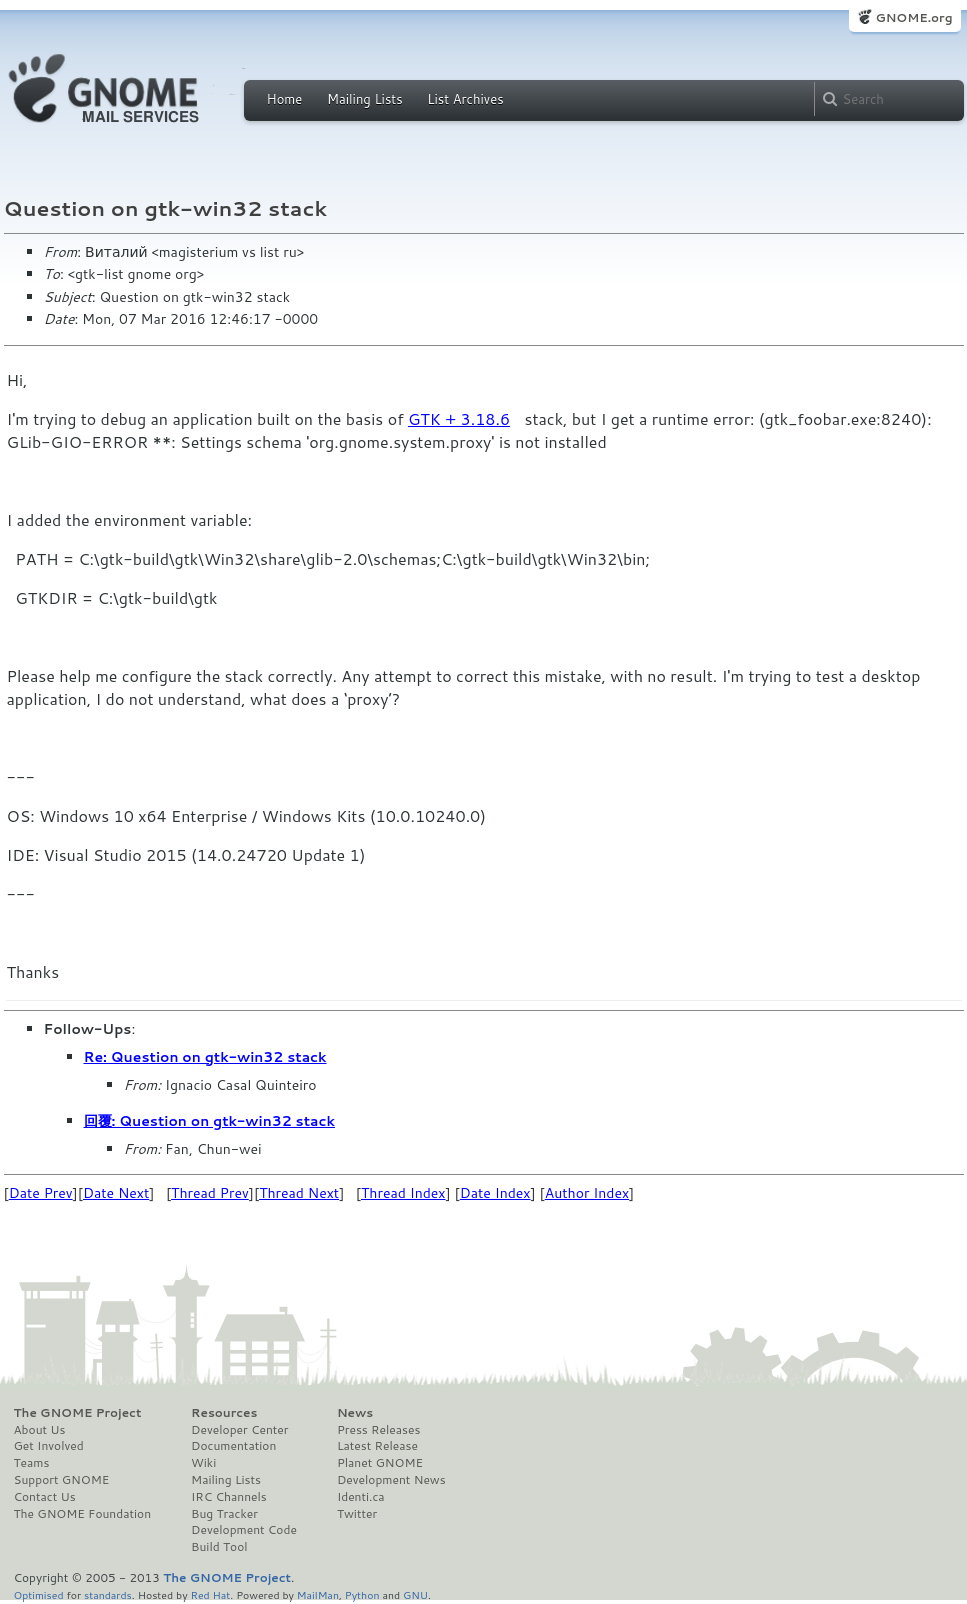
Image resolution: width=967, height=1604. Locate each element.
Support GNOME (62, 1480)
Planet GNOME (380, 1463)
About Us (40, 1430)
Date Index (495, 1193)
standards (108, 1594)
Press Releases (378, 1430)
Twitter (357, 1514)
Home (285, 99)
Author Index (587, 1193)
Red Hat (210, 1594)
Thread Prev (210, 1193)
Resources (224, 1413)
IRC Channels (229, 1497)
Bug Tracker (224, 1514)
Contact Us (45, 1497)
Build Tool (219, 1547)
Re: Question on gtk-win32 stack (205, 1057)
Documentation (233, 1446)
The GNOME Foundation (83, 1514)
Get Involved (49, 1446)
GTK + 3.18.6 (459, 418)
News (355, 1413)
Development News (391, 1480)
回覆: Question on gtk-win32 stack (209, 1121)
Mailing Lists (365, 99)
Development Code (244, 1530)
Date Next (116, 1193)
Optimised (39, 1594)
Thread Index (403, 1193)
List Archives (465, 99)
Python (362, 1594)
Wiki (203, 1463)
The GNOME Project (78, 1413)
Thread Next (299, 1193)
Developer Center (239, 1430)
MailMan (318, 1594)
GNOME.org (913, 17)
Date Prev (41, 1193)
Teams (32, 1463)
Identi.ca (361, 1497)
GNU (415, 1594)
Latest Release (377, 1446)
